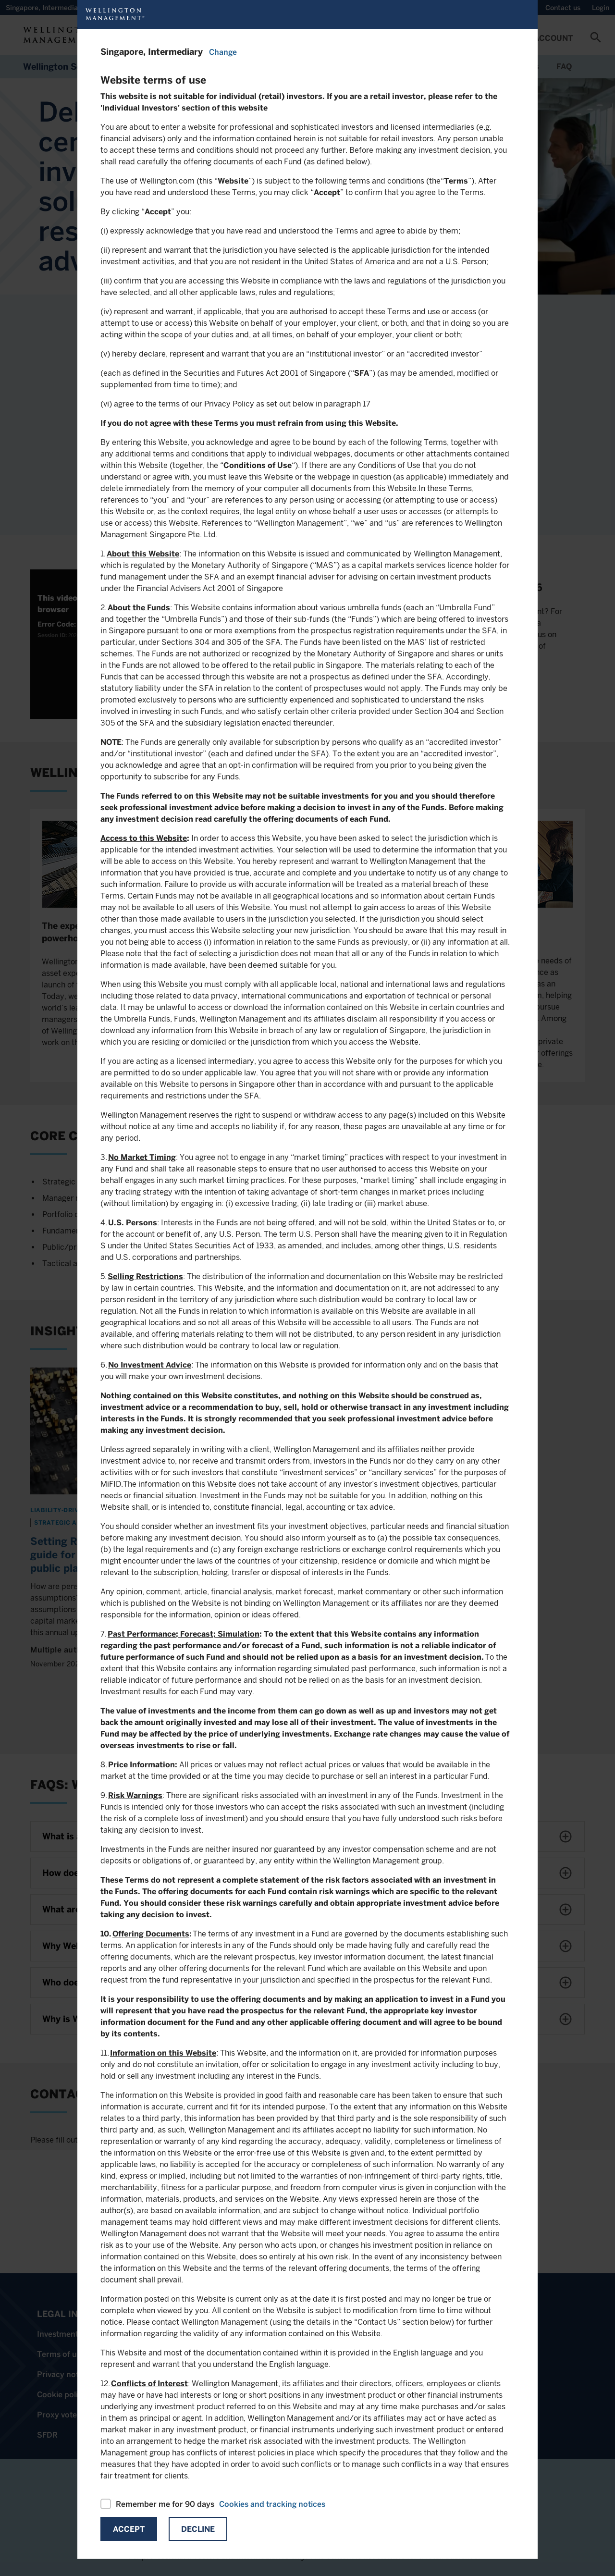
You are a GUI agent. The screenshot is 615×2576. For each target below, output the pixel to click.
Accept (129, 2529)
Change (223, 52)
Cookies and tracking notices (272, 2504)
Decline (198, 2529)
